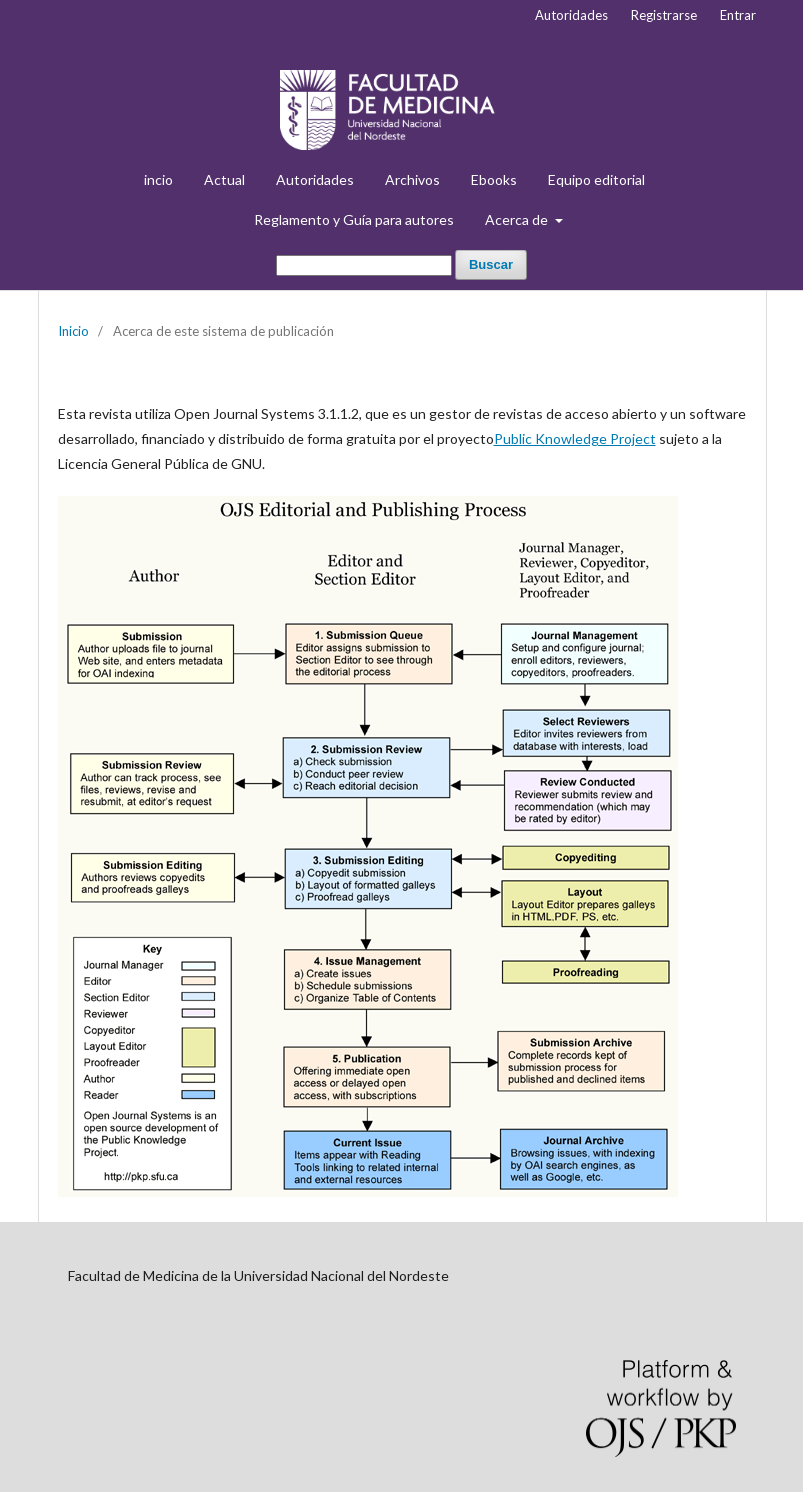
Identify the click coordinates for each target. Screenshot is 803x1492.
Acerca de (518, 219)
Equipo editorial (596, 179)
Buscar (491, 264)
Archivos (412, 179)
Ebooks (494, 179)
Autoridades (315, 179)
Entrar (738, 15)
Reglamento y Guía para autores (354, 219)
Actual (224, 179)
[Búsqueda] (364, 265)
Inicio (73, 331)
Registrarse (664, 15)
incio (158, 179)
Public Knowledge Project (575, 438)
